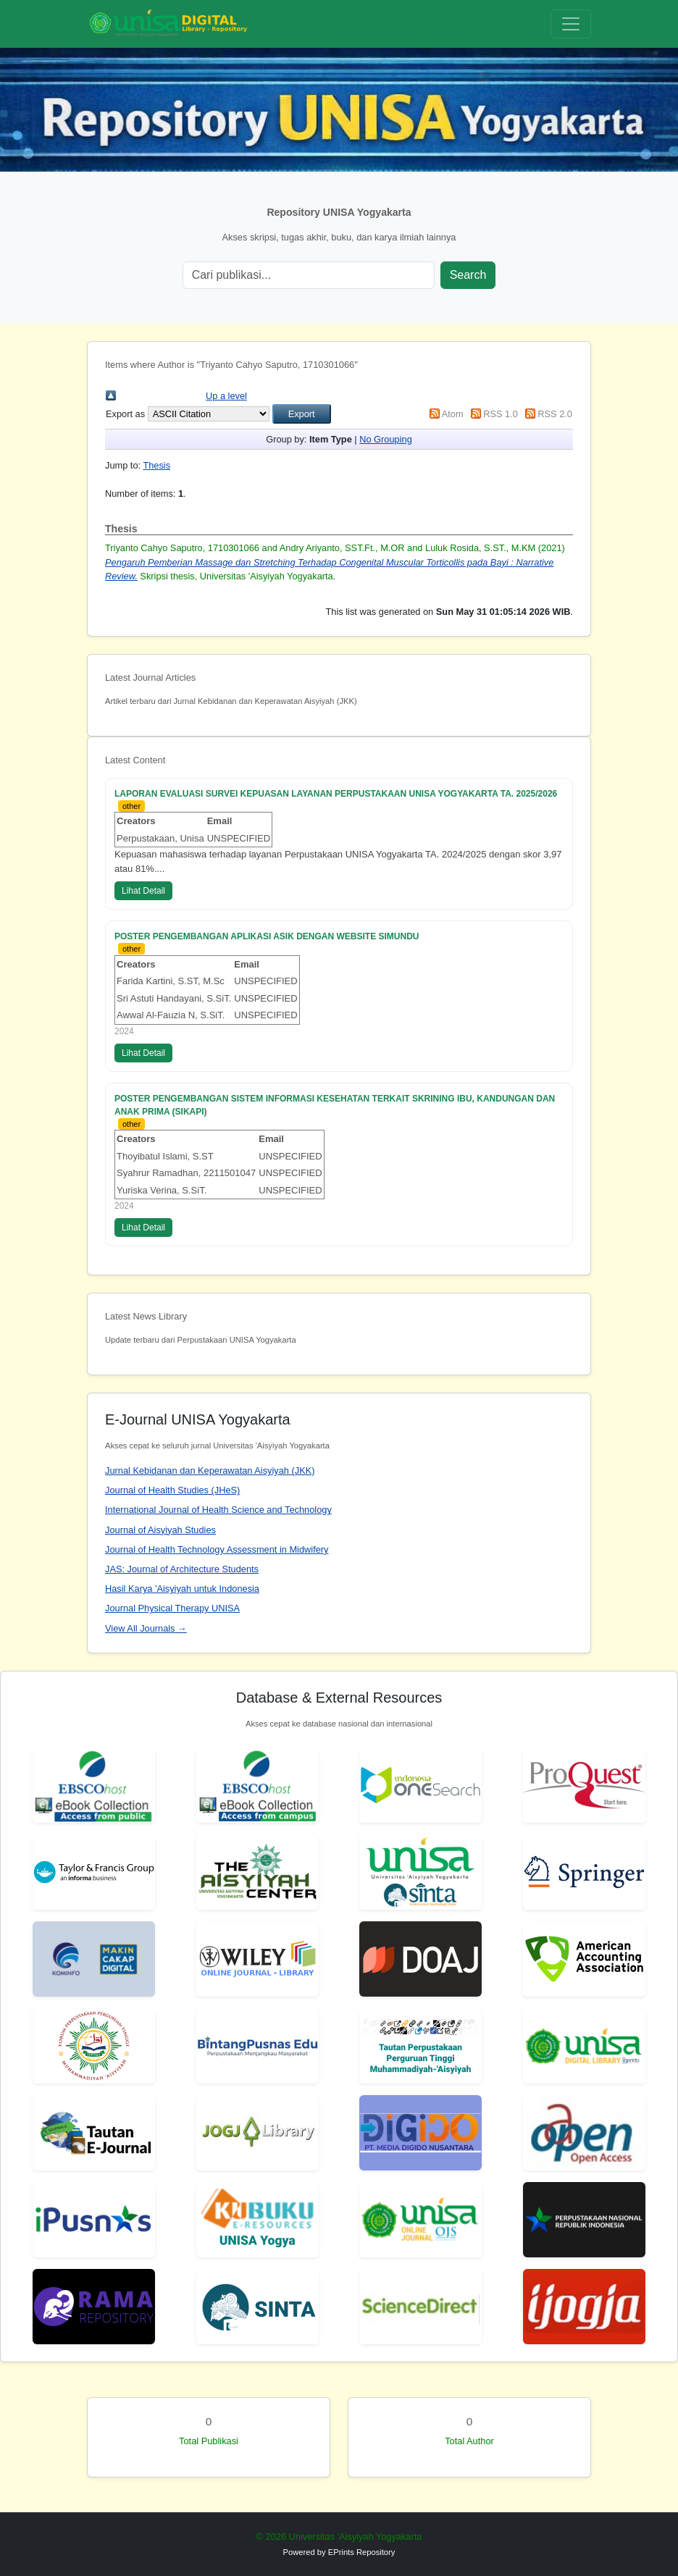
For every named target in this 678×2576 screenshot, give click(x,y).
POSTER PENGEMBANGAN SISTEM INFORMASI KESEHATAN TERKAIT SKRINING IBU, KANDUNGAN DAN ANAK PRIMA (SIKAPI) (334, 1105)
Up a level (226, 395)
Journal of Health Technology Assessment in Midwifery (216, 1549)
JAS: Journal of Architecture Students (182, 1569)
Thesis (156, 465)
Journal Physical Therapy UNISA (172, 1608)
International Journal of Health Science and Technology (218, 1509)
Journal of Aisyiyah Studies (160, 1529)
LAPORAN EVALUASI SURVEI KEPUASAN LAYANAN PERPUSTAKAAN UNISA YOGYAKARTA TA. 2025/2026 (335, 794)
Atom (453, 413)
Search (468, 275)
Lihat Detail (143, 891)
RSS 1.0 (500, 413)
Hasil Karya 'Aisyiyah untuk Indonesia (182, 1588)
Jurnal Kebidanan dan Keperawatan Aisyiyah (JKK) (210, 1470)
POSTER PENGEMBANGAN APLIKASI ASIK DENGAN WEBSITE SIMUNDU (266, 936)
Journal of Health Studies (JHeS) (172, 1490)
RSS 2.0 (554, 413)
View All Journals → (146, 1628)
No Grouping (385, 439)
